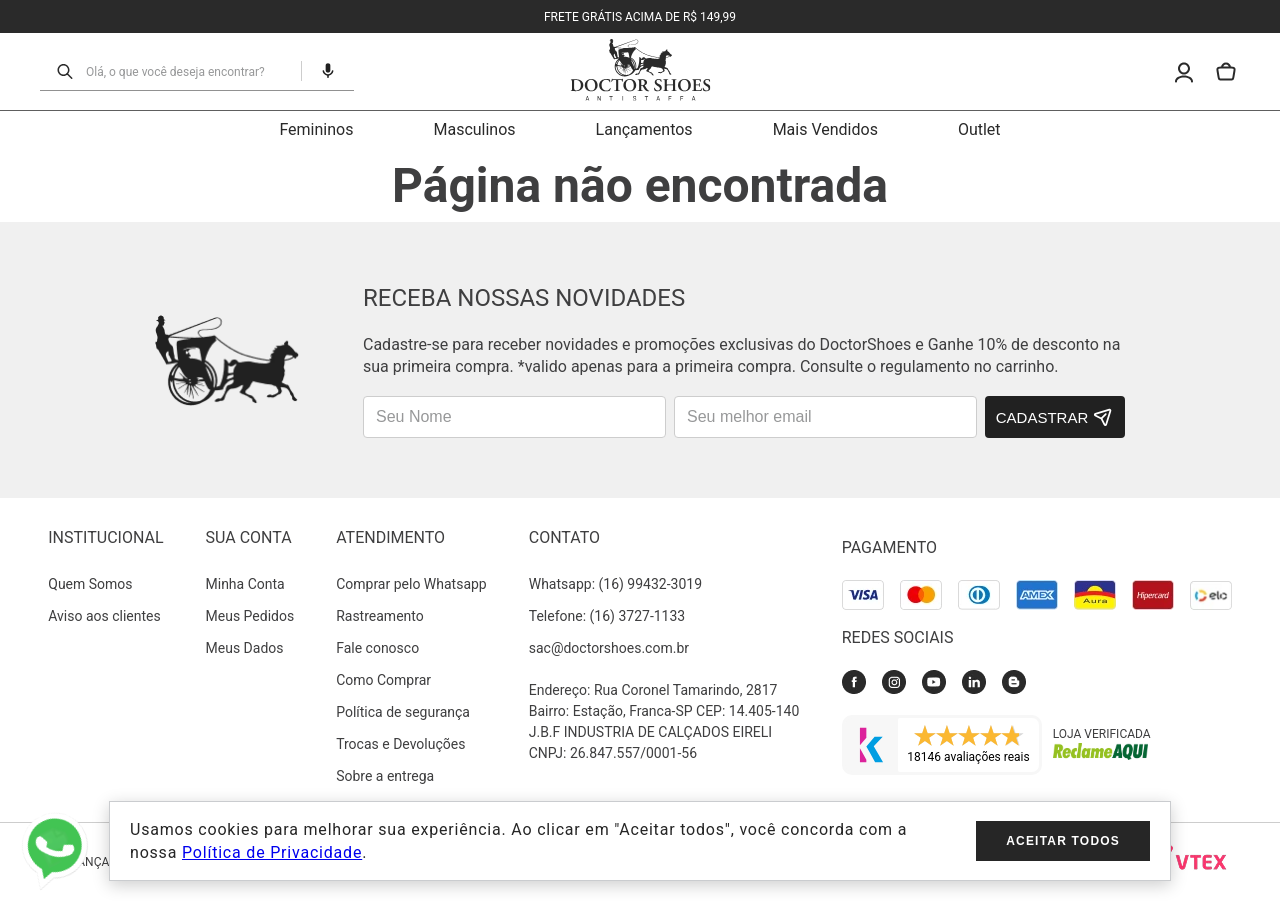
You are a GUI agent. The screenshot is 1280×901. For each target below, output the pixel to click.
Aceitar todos (1063, 841)
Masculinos (474, 129)
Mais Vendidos (825, 129)
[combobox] (187, 71)
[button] (319, 71)
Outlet (979, 129)
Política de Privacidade (272, 852)
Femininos (316, 129)
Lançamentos (644, 129)
